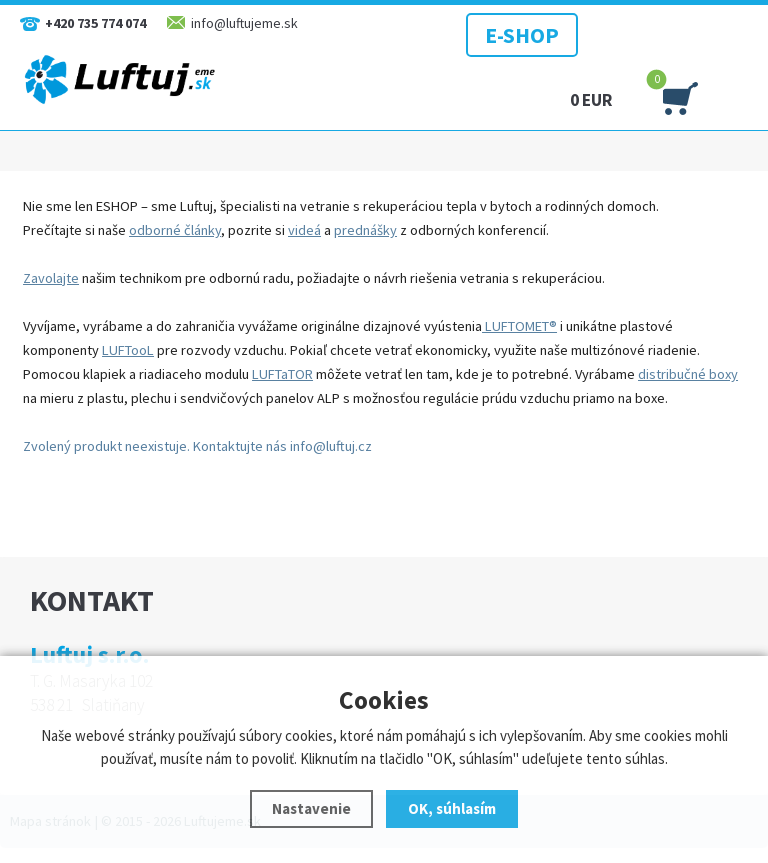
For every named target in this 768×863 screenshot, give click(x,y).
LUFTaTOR (282, 374)
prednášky (365, 230)
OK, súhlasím (452, 808)
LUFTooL (128, 350)
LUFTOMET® (519, 326)
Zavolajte (51, 278)
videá (304, 230)
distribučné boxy (688, 374)
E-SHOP (522, 35)
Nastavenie (311, 808)
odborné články (175, 230)
